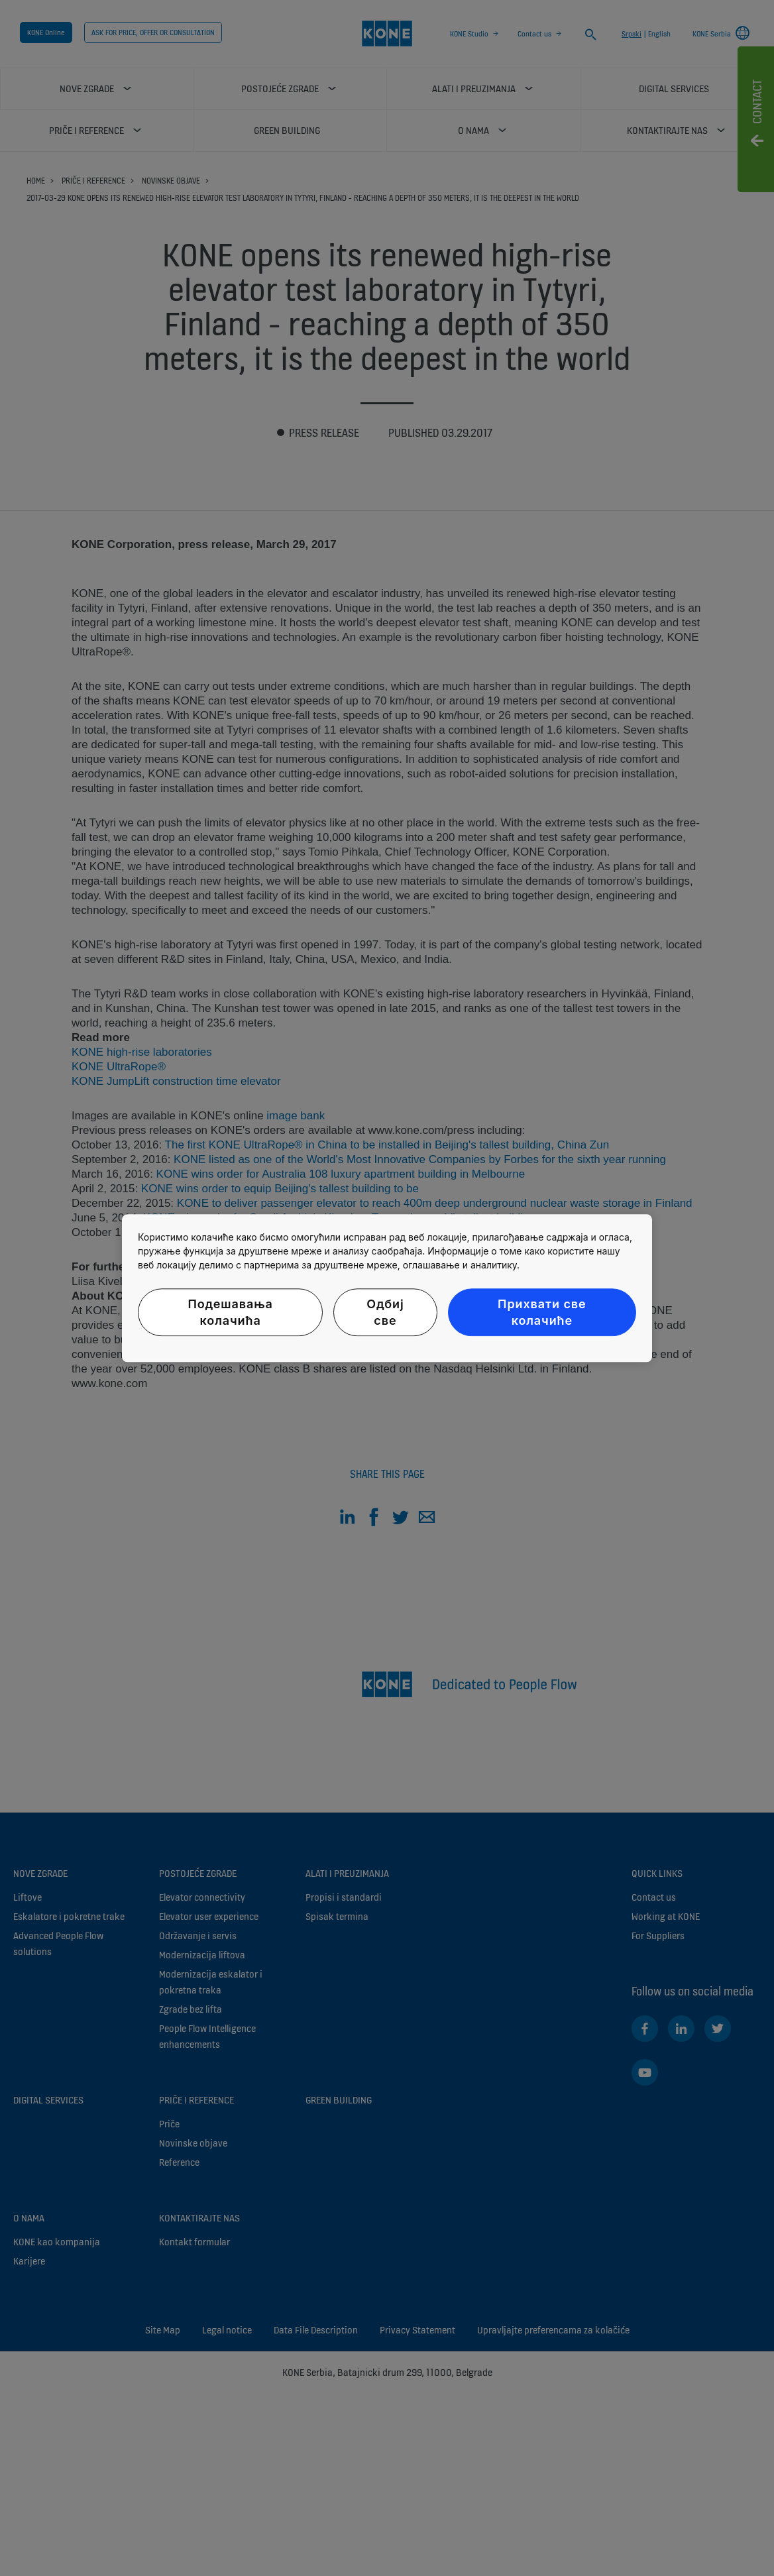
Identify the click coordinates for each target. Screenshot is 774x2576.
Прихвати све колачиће (542, 1312)
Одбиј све (385, 1312)
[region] (387, 1288)
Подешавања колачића (230, 1312)
